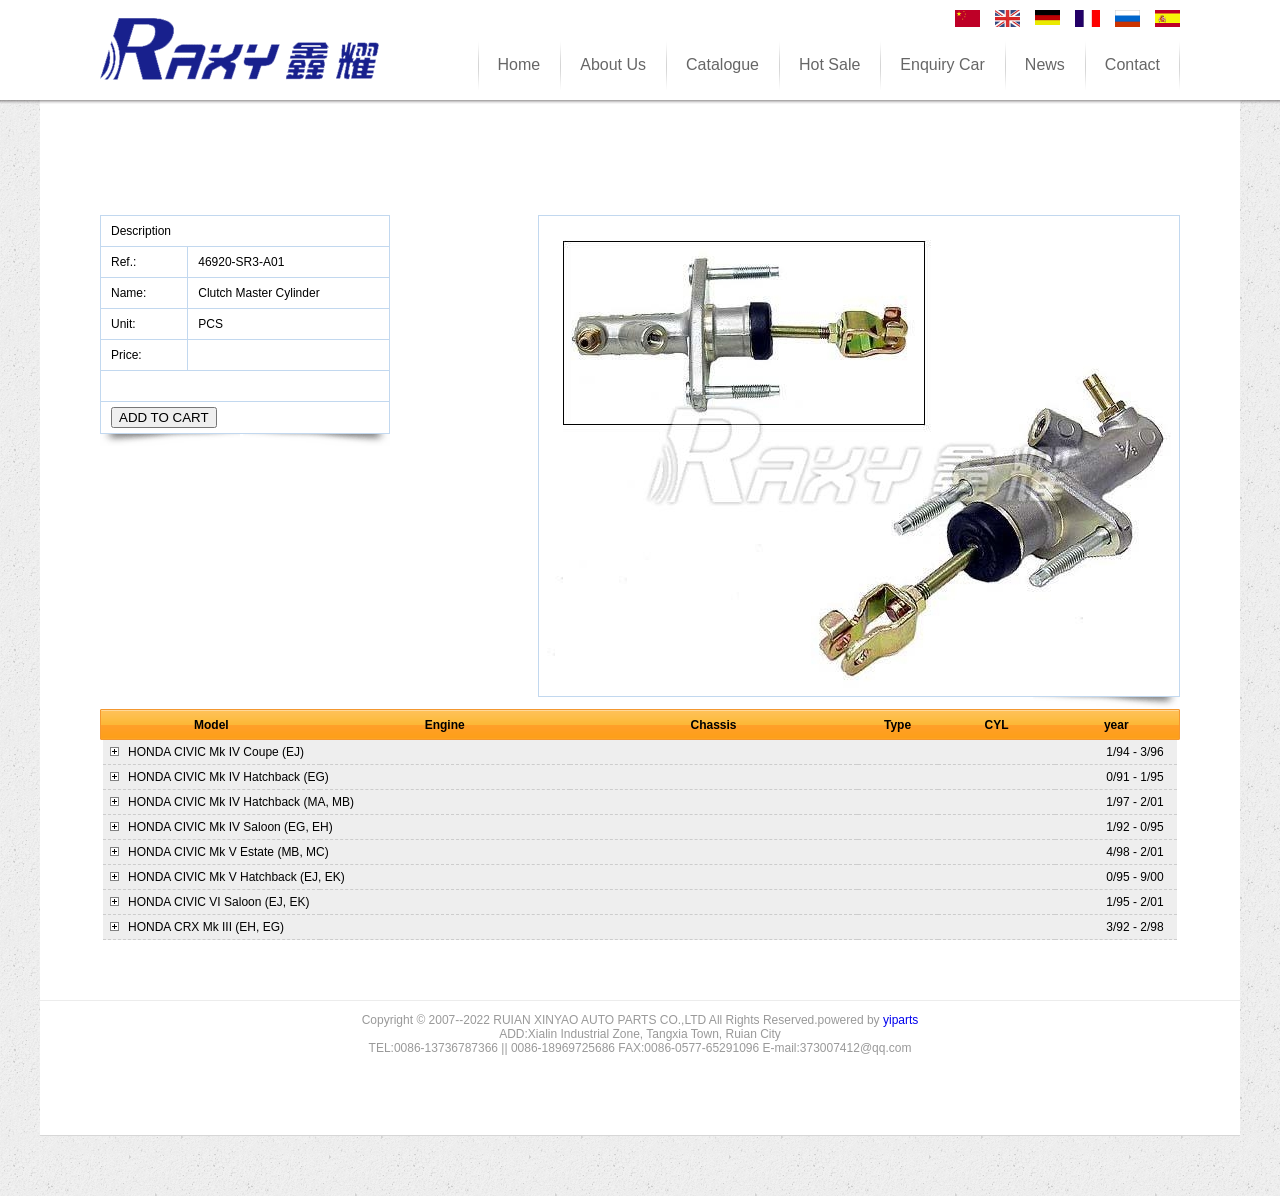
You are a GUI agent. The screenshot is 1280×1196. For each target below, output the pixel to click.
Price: (128, 355)
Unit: (125, 324)
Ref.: (125, 262)
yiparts (900, 1020)
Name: (130, 293)
